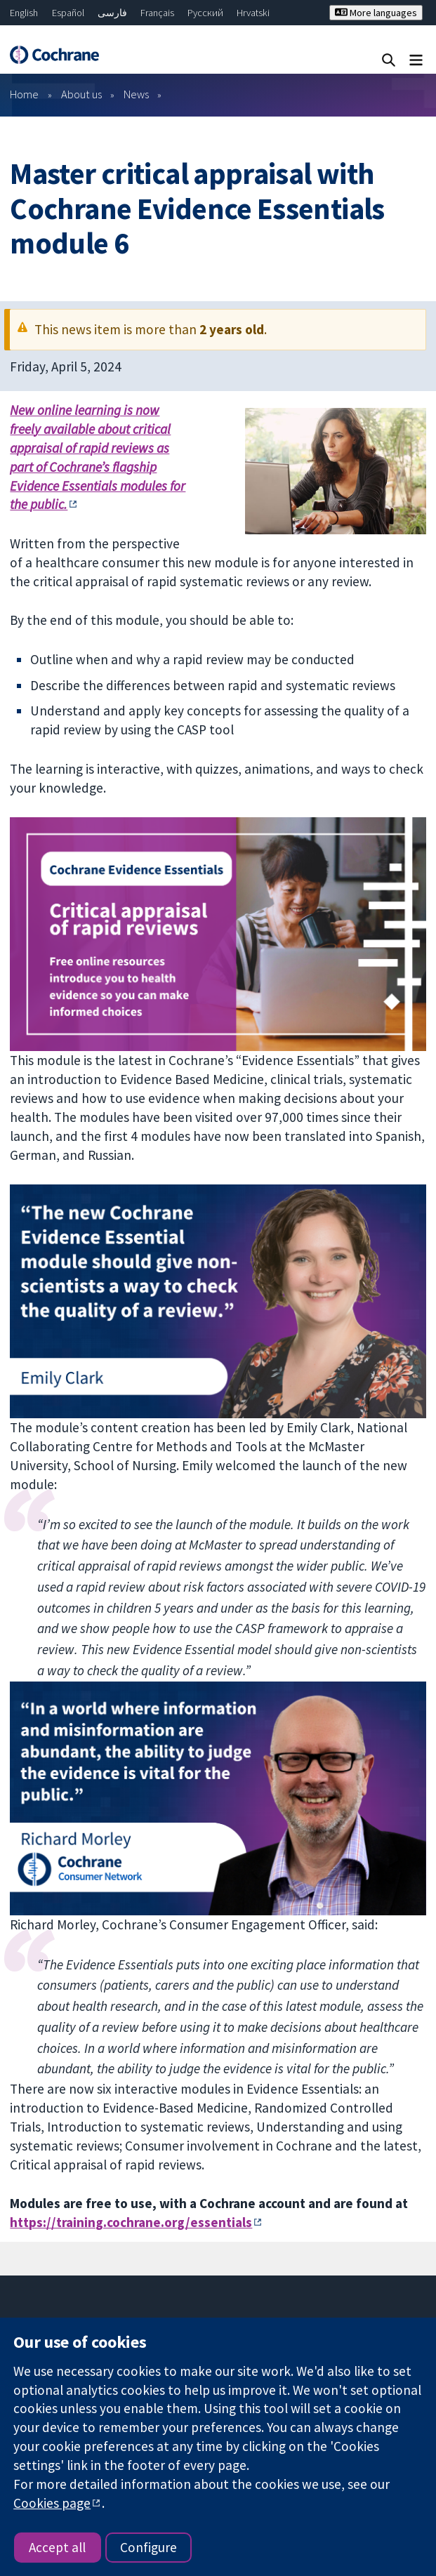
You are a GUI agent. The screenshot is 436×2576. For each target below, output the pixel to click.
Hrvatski (253, 12)
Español (68, 12)
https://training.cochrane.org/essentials (131, 2222)
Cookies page (52, 2503)
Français (157, 12)
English (24, 12)
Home (24, 94)
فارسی (112, 12)
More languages (376, 12)
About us (81, 94)
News (136, 94)
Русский (205, 12)
